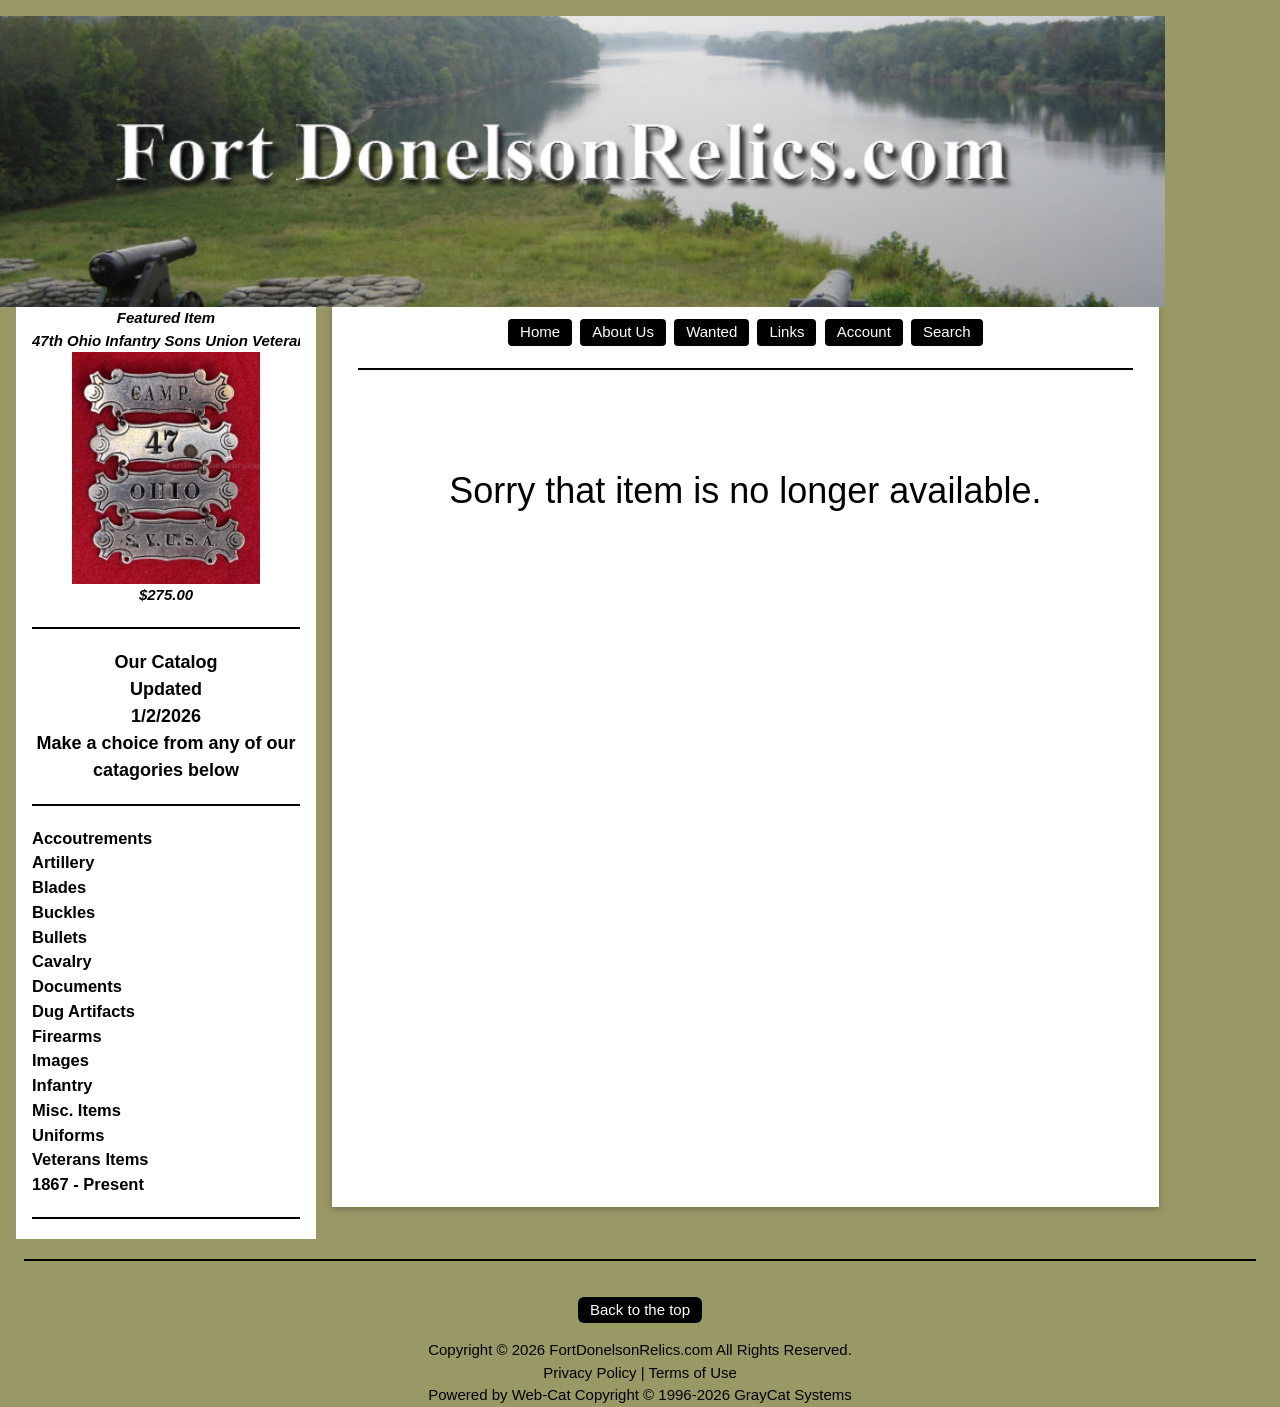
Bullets (59, 937)
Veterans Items (90, 1159)
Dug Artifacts (83, 1011)
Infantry (62, 1085)
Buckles (63, 912)
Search (947, 331)
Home (540, 331)
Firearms (67, 1036)
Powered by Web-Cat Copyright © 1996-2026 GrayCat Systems (639, 1394)
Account (864, 331)
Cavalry (62, 961)
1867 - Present (88, 1184)
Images (60, 1060)
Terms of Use (692, 1372)
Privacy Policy (589, 1372)
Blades (59, 887)
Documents (77, 986)
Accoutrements (92, 838)
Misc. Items (76, 1110)
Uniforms (68, 1135)
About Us (623, 331)
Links (786, 331)
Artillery (63, 862)
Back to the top (640, 1309)
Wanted (711, 331)
